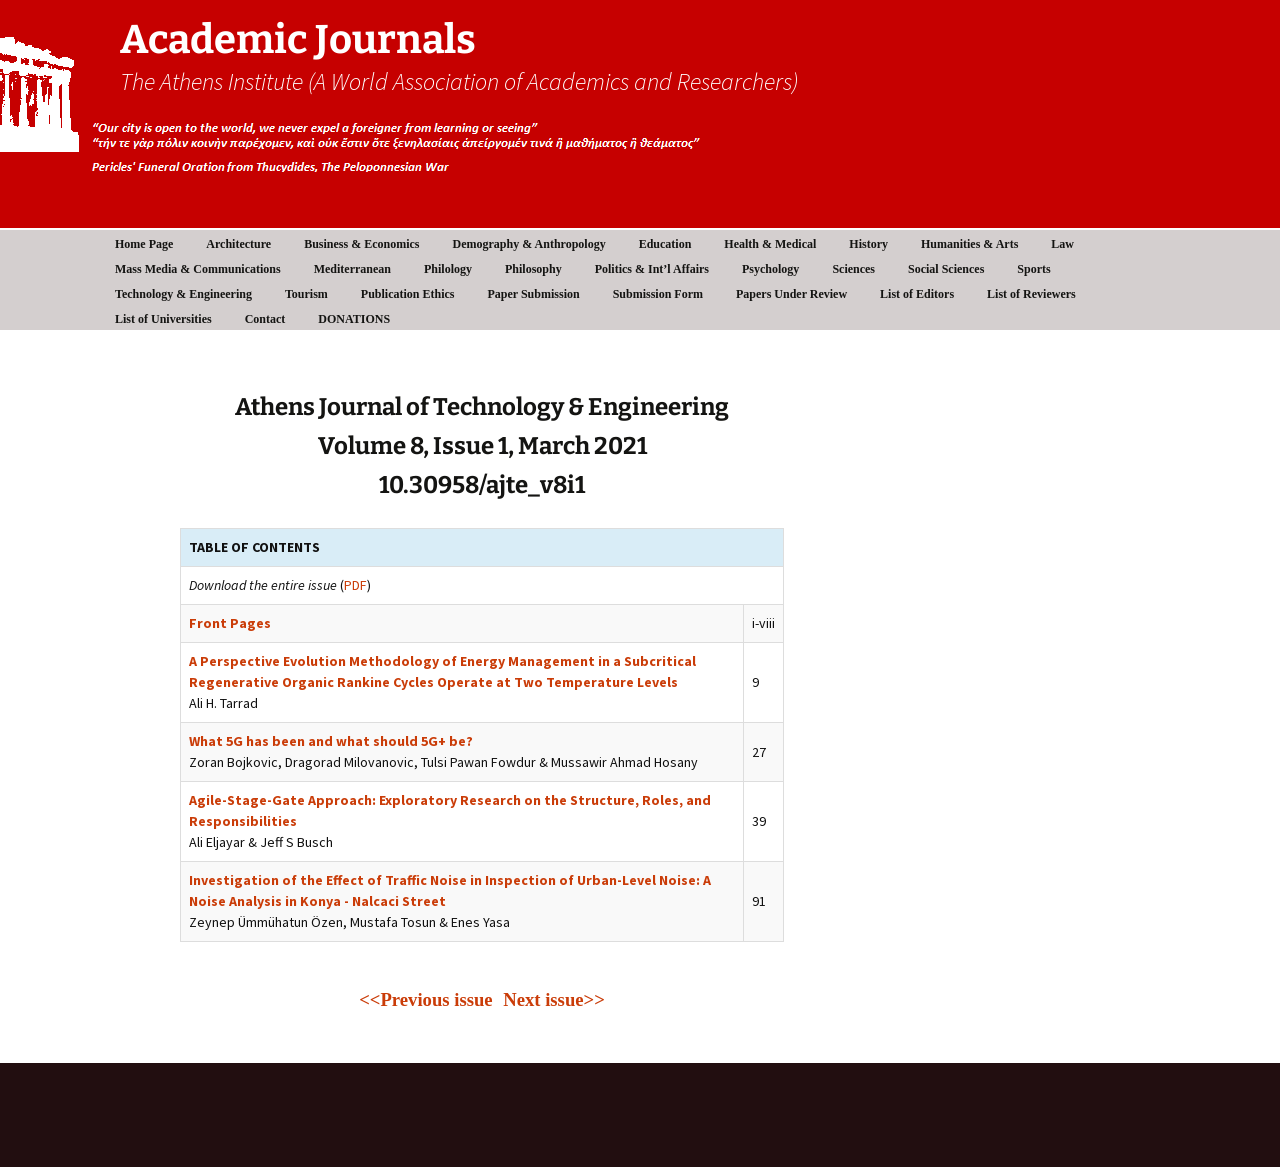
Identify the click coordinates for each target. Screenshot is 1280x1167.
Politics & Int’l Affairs (652, 269)
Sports (1033, 269)
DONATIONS (354, 319)
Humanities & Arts (969, 244)
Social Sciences (946, 269)
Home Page (144, 244)
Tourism (306, 294)
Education (665, 244)
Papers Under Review (791, 294)
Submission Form (658, 294)
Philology (448, 269)
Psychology (770, 269)
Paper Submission (534, 294)
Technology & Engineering (183, 294)
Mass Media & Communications (198, 269)
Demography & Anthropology (529, 244)
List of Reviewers (1031, 294)
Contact (265, 319)
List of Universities (163, 319)
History (868, 244)
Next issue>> (554, 999)
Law (1062, 244)
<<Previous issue (428, 999)
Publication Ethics (408, 294)
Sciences (853, 269)
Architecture (238, 244)
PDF (355, 585)
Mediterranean (352, 269)
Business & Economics (361, 244)
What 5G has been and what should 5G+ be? (331, 741)
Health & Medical (770, 244)
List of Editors (917, 294)
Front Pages (230, 623)
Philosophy (533, 269)
